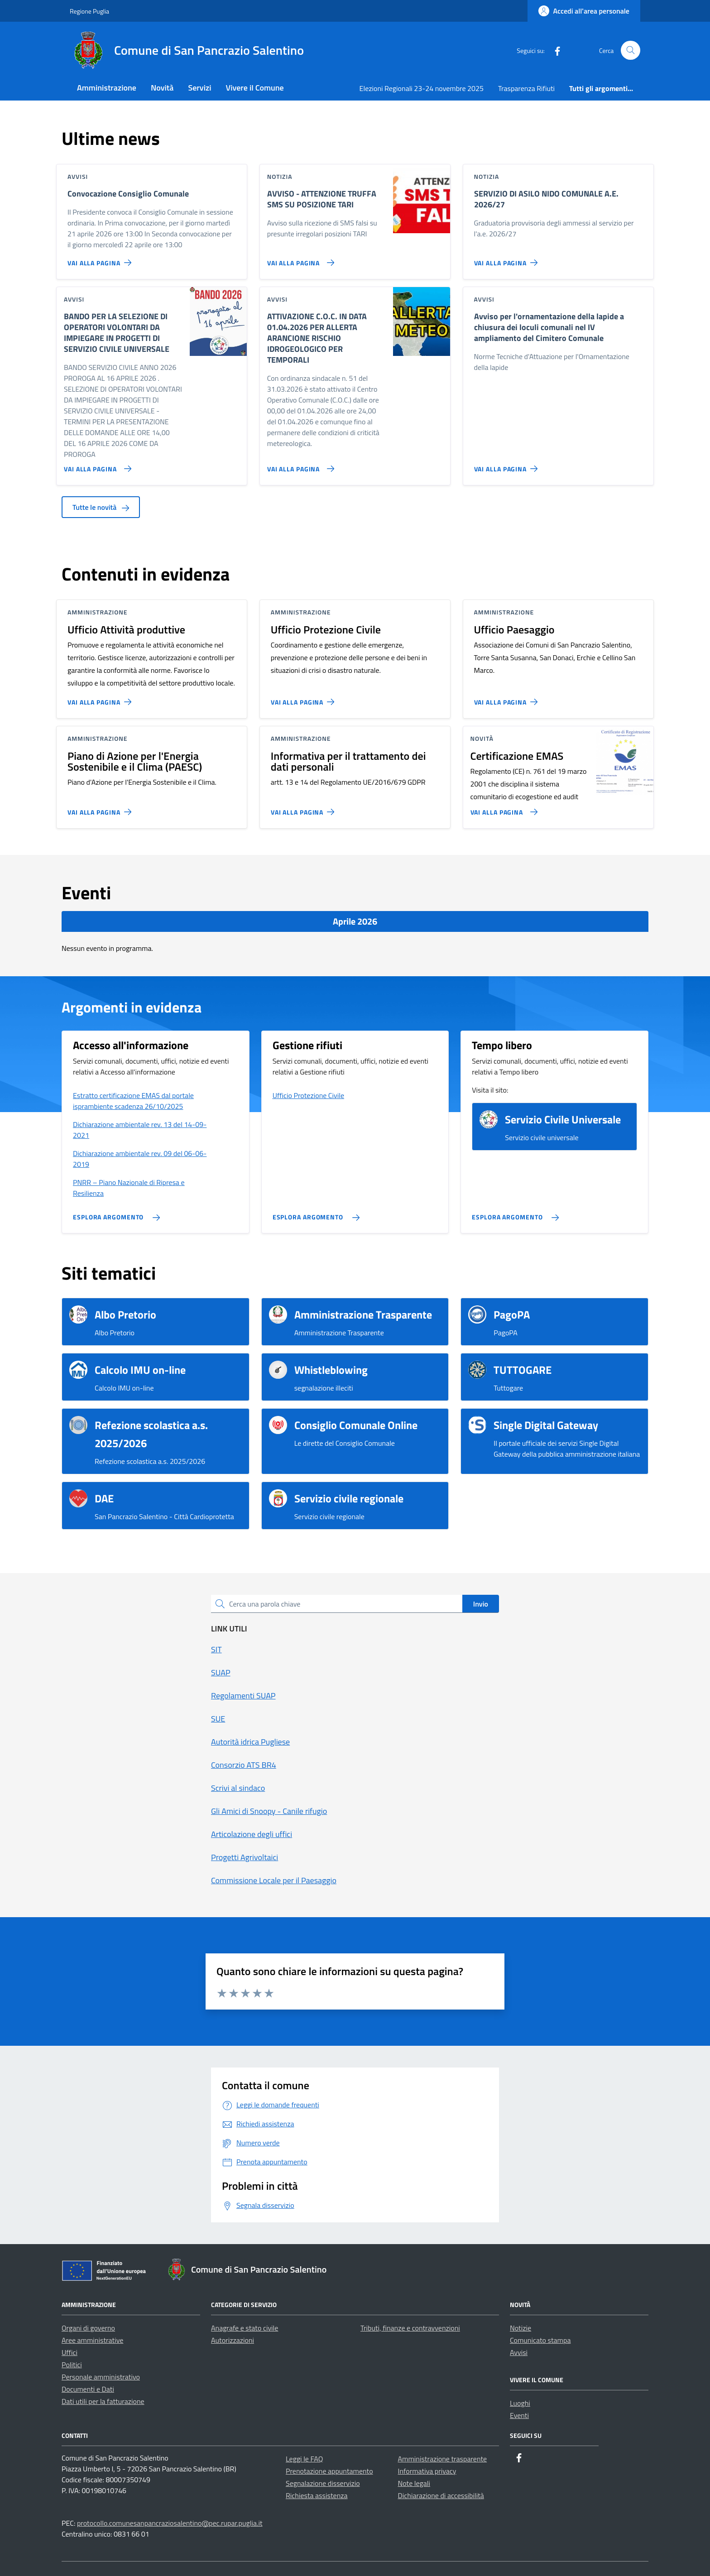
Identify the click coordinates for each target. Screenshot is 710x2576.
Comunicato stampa (540, 2340)
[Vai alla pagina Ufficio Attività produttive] (101, 698)
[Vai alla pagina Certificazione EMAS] (502, 808)
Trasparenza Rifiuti (526, 88)
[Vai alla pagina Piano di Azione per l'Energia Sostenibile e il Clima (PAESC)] (101, 808)
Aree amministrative (92, 2340)
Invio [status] (480, 1603)
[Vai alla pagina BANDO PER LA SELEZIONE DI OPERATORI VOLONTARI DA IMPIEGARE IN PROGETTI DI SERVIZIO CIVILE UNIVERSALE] (96, 465)
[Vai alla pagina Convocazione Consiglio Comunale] (101, 259)
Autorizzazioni (232, 2340)
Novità (162, 88)
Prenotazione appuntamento (329, 2471)
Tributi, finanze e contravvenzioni (410, 2327)
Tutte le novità (100, 507)
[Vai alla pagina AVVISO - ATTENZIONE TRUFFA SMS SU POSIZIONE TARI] (299, 259)
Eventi (519, 2415)
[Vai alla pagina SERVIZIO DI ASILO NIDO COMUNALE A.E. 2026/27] (508, 259)
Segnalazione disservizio (323, 2483)
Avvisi (519, 2352)
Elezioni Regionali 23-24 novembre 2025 (422, 88)
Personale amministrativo (101, 2376)
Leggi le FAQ (304, 2458)
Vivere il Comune (255, 88)
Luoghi (520, 2403)
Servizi (199, 88)
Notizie (520, 2327)
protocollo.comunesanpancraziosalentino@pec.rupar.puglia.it (170, 2523)
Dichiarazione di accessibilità (441, 2495)
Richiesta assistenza (317, 2495)
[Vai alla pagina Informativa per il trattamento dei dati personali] (304, 808)
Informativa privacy (427, 2471)
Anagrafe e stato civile (244, 2327)
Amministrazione (106, 88)
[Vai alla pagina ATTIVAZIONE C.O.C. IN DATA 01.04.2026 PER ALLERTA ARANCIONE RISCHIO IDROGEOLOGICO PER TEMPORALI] (299, 465)
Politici (72, 2364)
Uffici (69, 2352)
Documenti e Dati (88, 2389)
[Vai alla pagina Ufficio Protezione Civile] (304, 698)
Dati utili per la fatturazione (103, 2401)
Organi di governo (88, 2327)
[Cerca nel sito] (630, 50)
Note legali (414, 2483)
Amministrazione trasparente (442, 2458)
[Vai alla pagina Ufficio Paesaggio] (508, 698)
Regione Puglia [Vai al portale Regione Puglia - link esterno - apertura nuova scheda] (89, 11)
